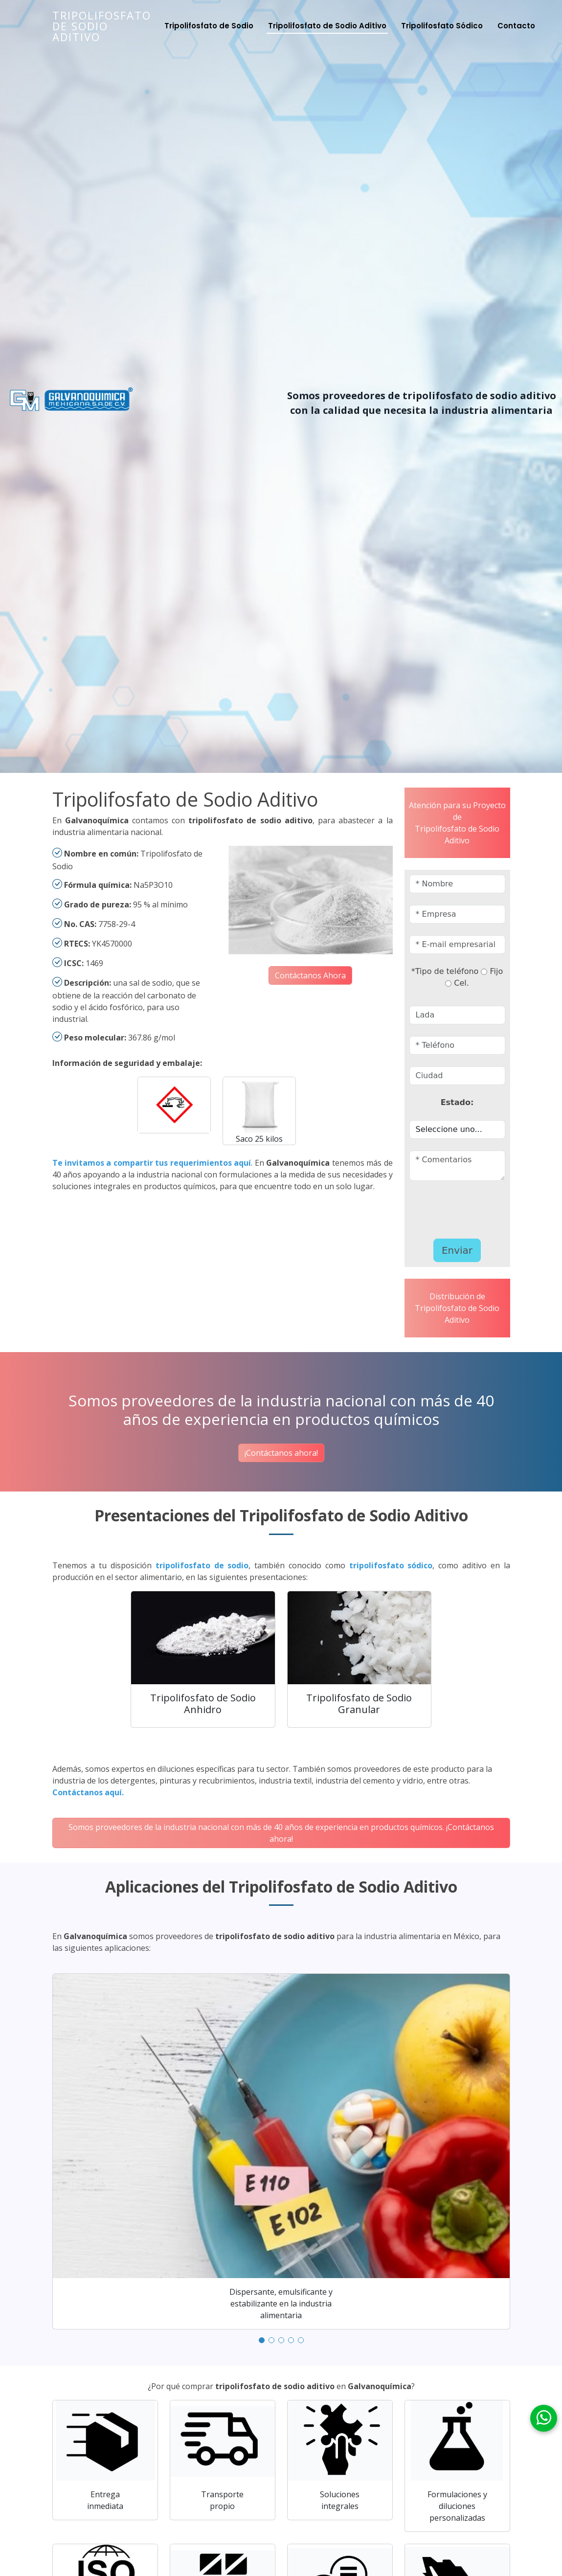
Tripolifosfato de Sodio (208, 26)
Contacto (516, 26)
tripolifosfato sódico (391, 1565)
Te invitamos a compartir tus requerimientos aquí (151, 1162)
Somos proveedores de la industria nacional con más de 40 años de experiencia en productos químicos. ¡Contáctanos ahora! (281, 1833)
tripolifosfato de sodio (202, 1565)
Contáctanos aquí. (88, 1792)
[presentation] (466, 1207)
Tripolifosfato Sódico (442, 26)
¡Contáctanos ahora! (281, 1452)
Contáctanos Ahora (310, 975)
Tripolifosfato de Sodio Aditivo (101, 26)
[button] (262, 2340)
